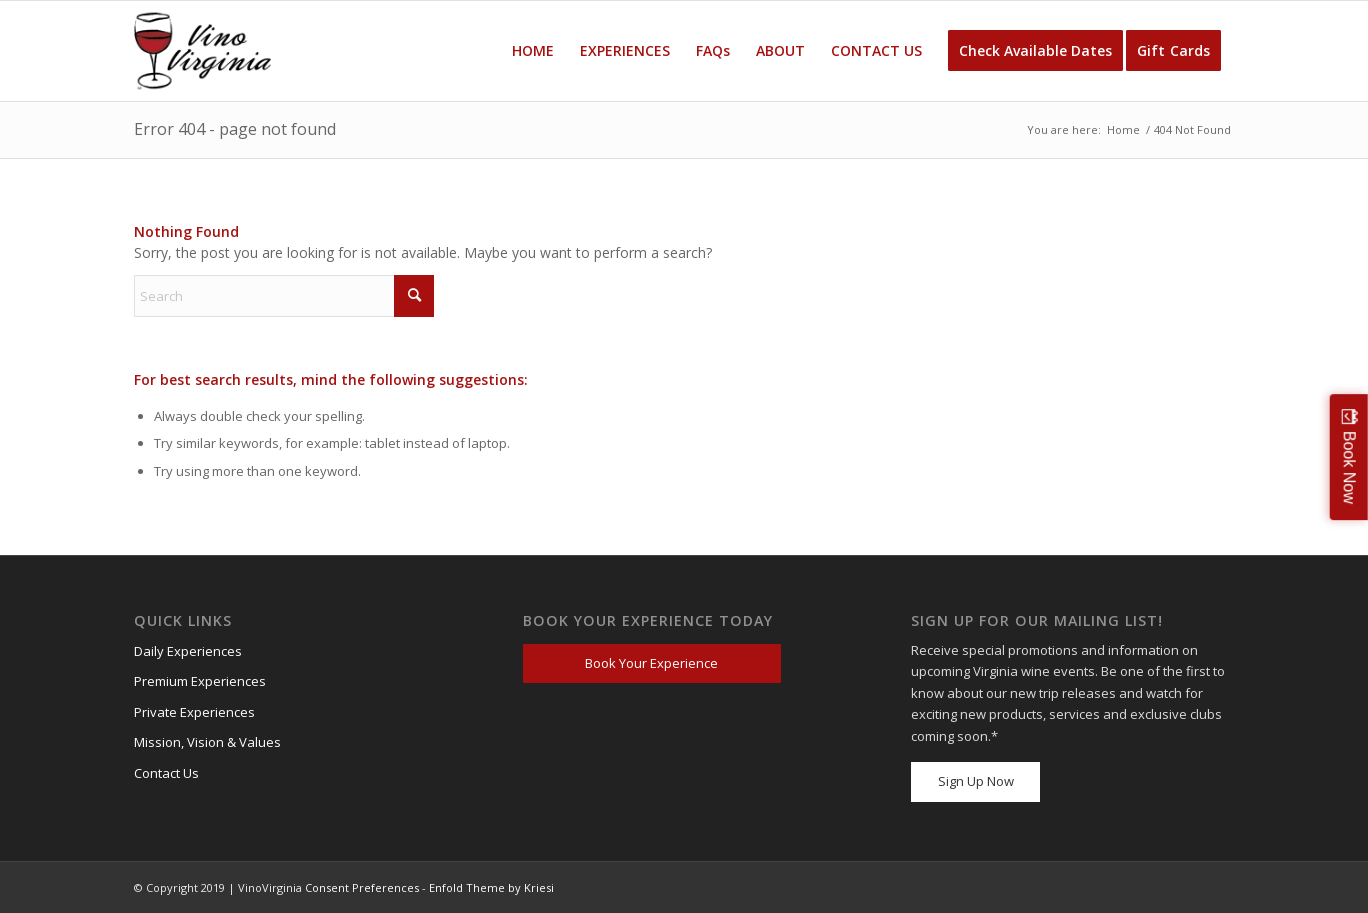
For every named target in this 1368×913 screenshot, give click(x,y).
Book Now (1349, 466)
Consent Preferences (362, 887)
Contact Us (166, 773)
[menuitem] (533, 51)
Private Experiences (194, 712)
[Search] (284, 296)
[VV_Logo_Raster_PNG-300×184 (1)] (202, 51)
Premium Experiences (200, 681)
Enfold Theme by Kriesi (491, 887)
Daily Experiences (188, 651)
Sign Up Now (976, 781)
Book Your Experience (651, 663)
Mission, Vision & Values (207, 742)
